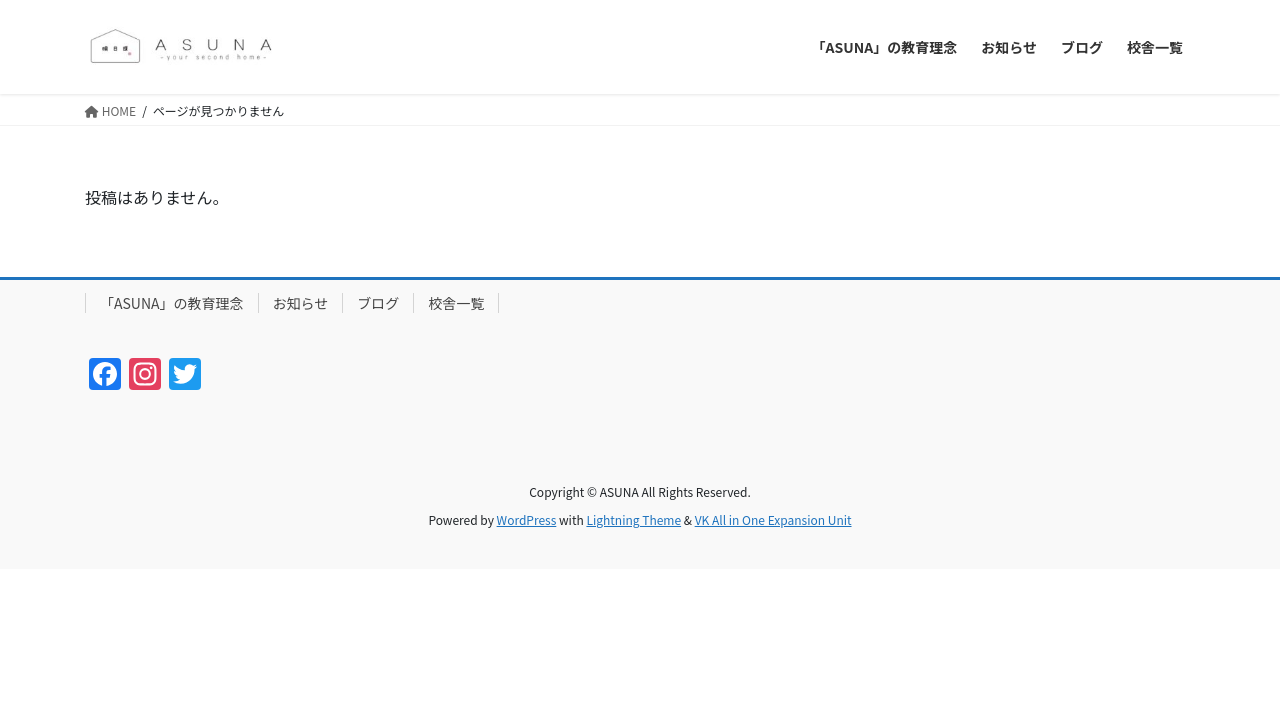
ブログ (378, 303)
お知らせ (301, 303)
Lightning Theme (633, 519)
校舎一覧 (456, 303)
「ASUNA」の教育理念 (172, 303)
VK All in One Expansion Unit (773, 519)
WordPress (527, 519)
